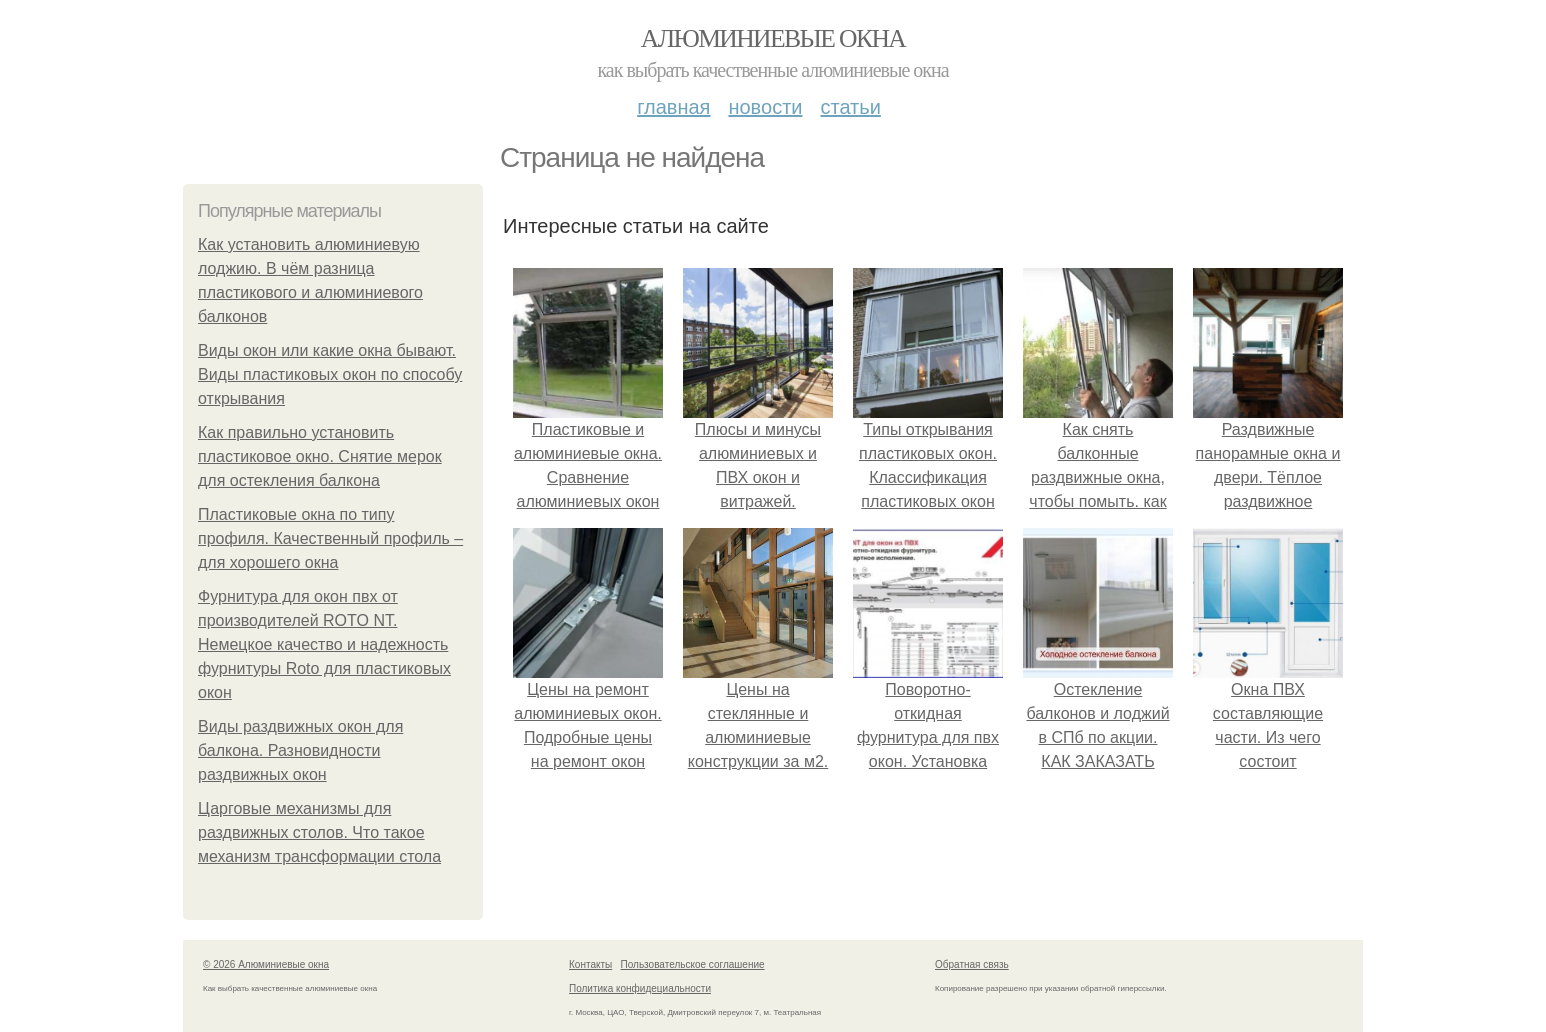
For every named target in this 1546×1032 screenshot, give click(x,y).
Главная (673, 107)
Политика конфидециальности (640, 988)
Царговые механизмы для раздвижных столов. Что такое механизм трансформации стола (319, 832)
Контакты (590, 964)
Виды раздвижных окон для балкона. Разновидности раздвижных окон (300, 750)
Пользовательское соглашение (693, 964)
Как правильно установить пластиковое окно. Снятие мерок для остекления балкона (320, 456)
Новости (765, 107)
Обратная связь (972, 964)
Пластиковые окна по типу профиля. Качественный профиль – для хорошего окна (330, 538)
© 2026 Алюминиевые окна (266, 964)
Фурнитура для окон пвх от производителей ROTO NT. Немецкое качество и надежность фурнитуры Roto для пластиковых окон (324, 644)
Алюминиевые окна (773, 38)
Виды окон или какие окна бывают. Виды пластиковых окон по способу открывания (330, 374)
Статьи (850, 107)
